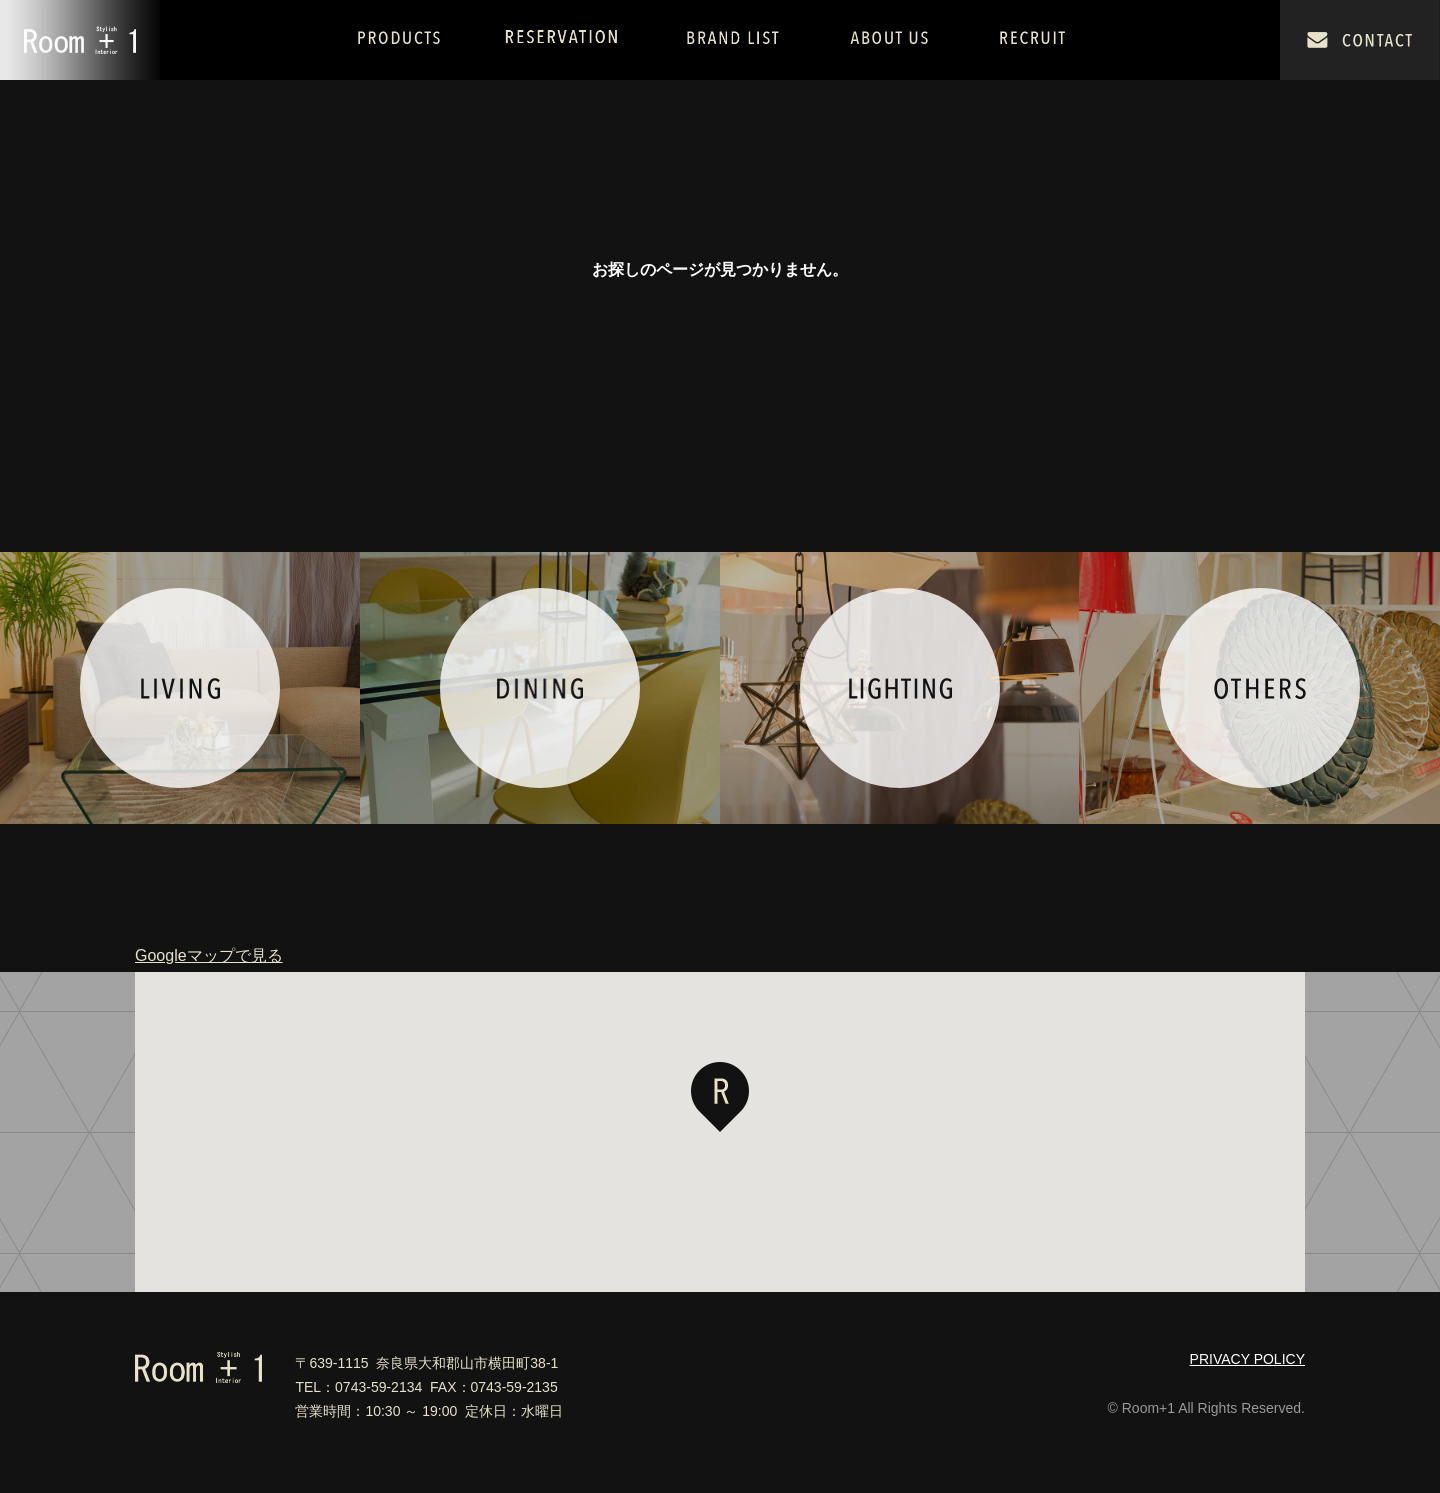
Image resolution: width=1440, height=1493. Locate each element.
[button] (720, 1097)
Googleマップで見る (209, 956)
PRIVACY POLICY (1247, 1359)
